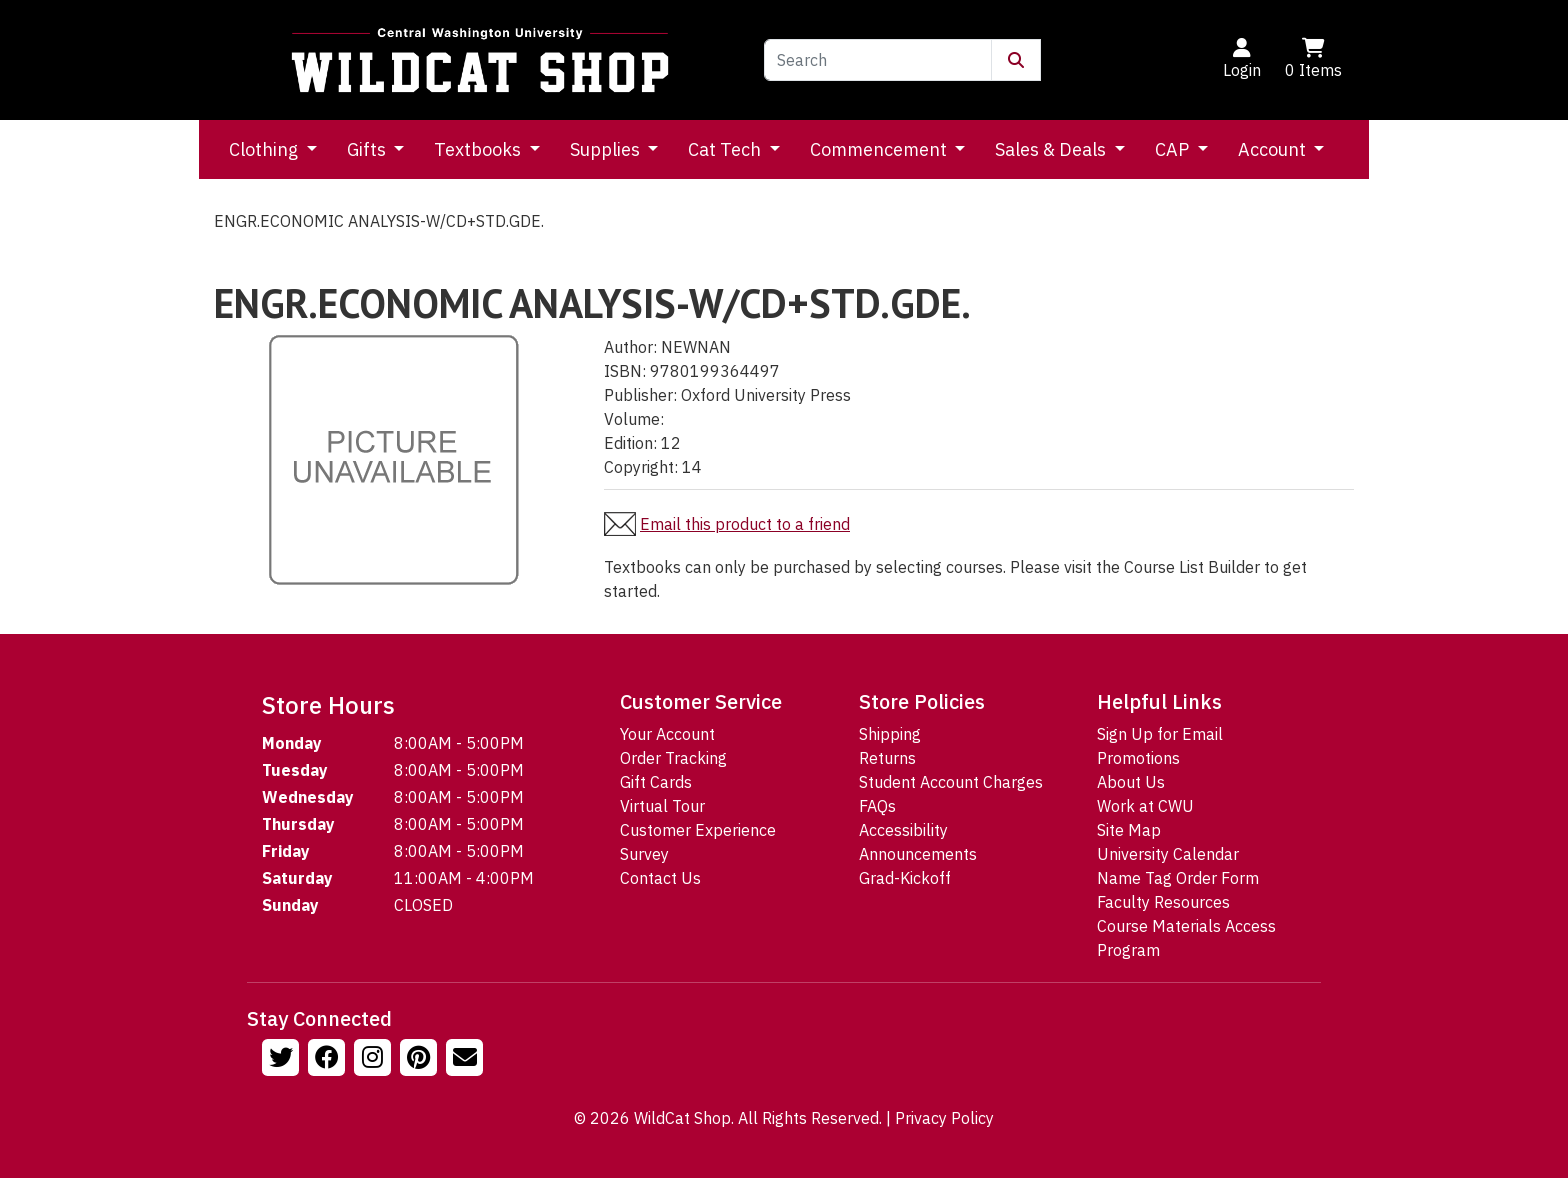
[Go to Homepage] (480, 60)
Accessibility (903, 830)
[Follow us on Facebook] (329, 1060)
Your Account (667, 734)
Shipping (890, 734)
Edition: (630, 443)
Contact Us (660, 878)
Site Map (1129, 830)
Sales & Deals (1052, 149)
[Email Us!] (467, 1060)
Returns (887, 758)
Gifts (368, 149)
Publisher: (640, 395)
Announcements (918, 854)
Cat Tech (726, 149)
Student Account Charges (951, 782)
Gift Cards (656, 782)
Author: (630, 347)
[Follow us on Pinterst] (421, 1060)
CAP (1174, 149)
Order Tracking (673, 758)
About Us (1131, 782)
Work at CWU (1145, 806)
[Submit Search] (1016, 60)
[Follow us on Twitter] (283, 1060)
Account (1274, 149)
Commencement (880, 149)
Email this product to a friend (745, 524)
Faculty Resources (1163, 902)
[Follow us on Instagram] (375, 1060)
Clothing (265, 149)
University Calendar (1168, 854)
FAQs (877, 806)
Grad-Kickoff (905, 878)
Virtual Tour (662, 806)
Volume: (634, 419)
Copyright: (641, 467)
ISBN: (625, 371)
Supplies (607, 149)
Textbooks (479, 149)
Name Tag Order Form (1178, 878)
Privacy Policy (944, 1118)
